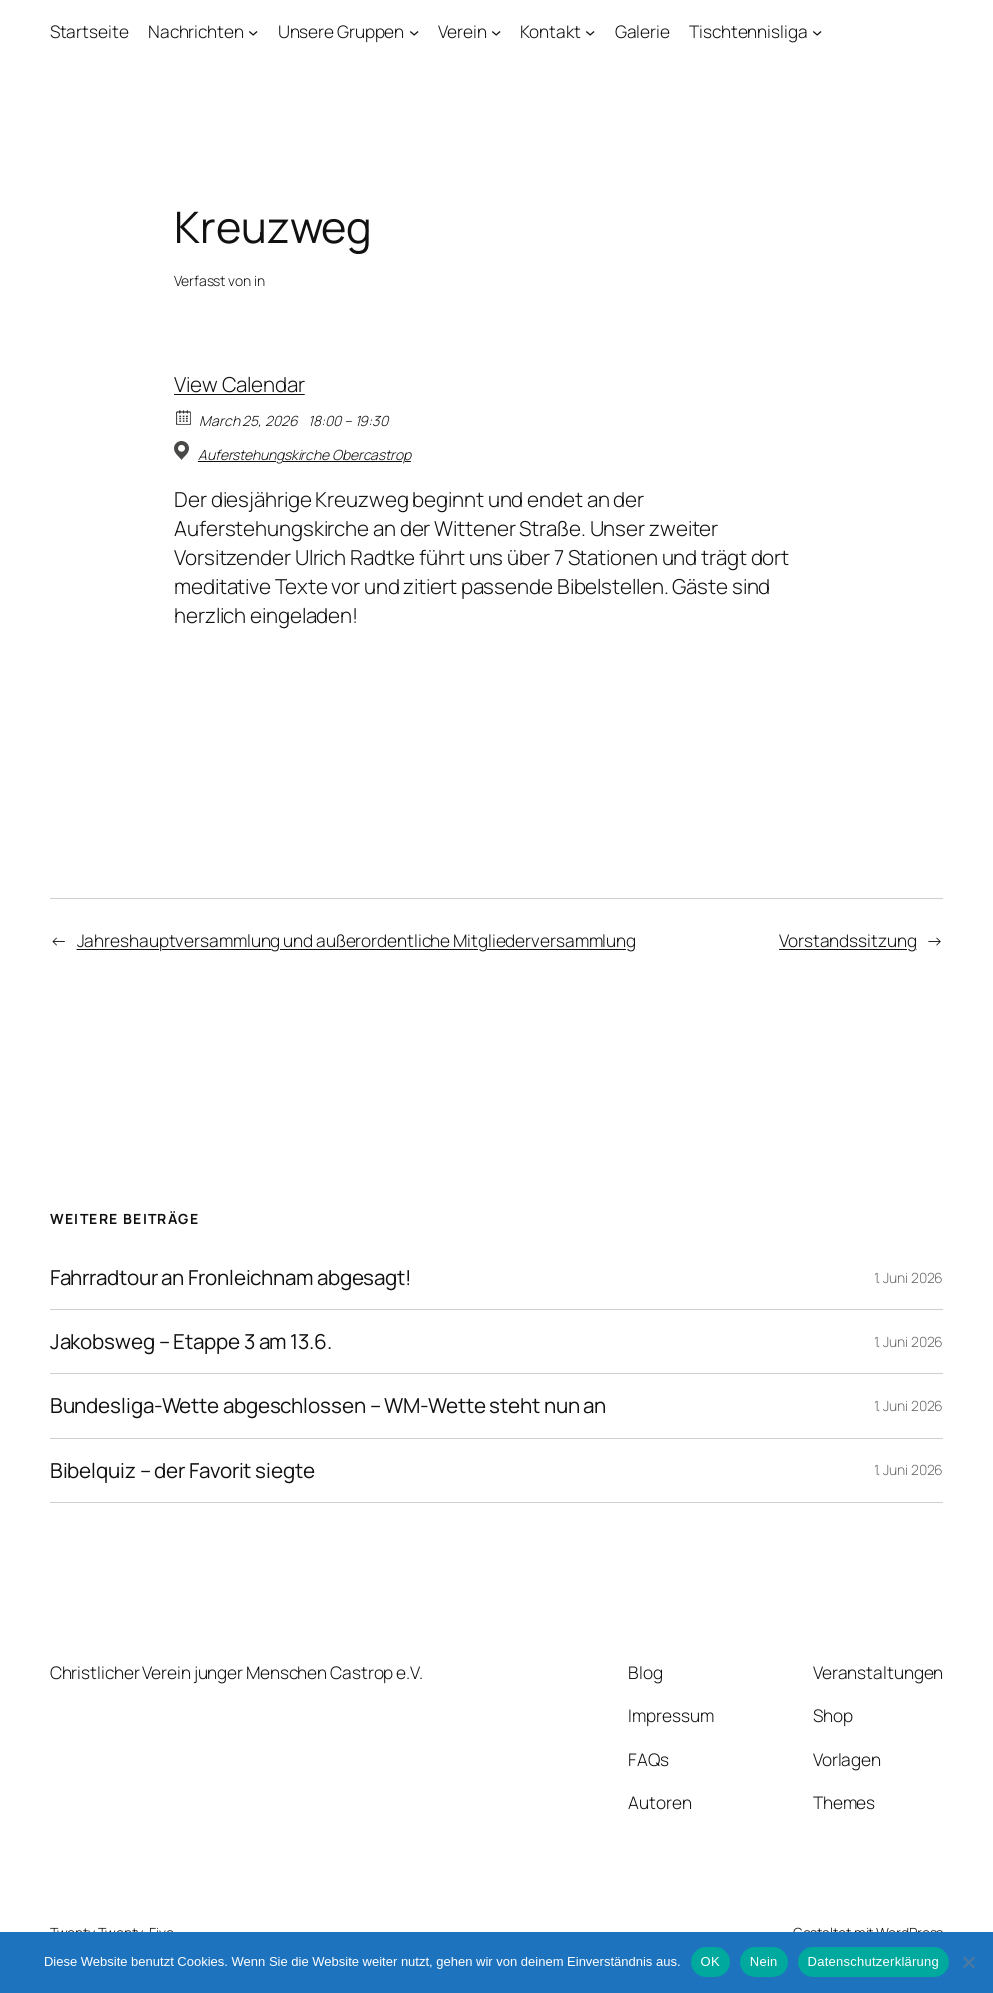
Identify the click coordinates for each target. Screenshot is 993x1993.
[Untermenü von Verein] (496, 32)
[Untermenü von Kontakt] (590, 32)
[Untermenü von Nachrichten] (253, 32)
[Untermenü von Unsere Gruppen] (414, 32)
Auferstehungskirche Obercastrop (304, 455)
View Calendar (239, 384)
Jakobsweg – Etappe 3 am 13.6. (191, 1341)
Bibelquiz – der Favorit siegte (182, 1470)
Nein (764, 1961)
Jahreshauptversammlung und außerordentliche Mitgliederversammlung (357, 940)
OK (710, 1961)
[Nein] (968, 1962)
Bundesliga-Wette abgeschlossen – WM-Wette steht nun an (328, 1405)
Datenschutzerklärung (873, 1961)
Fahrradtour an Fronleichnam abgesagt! (230, 1277)
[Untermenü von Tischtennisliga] (817, 32)
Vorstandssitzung (847, 940)
